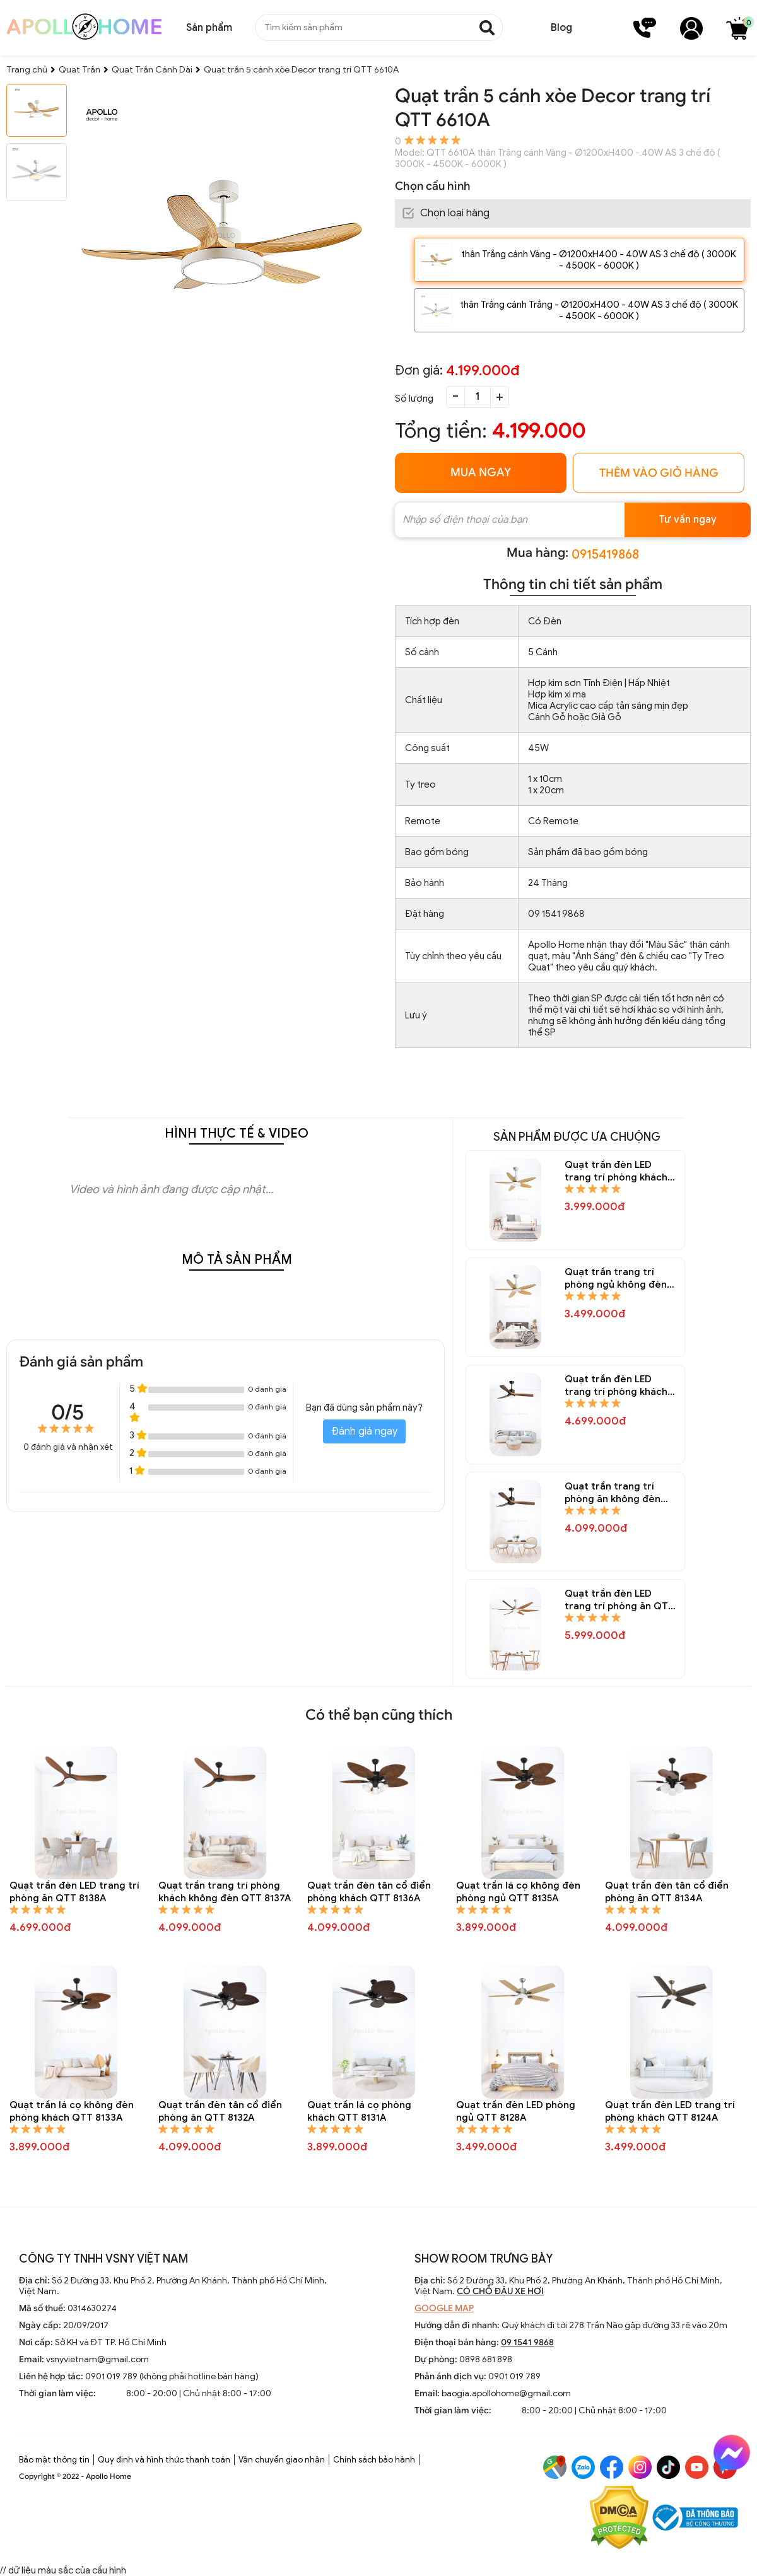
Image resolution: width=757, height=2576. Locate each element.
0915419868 (605, 554)
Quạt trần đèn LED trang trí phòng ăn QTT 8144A (619, 1600)
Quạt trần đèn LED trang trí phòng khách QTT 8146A (616, 1385)
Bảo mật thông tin (54, 2459)
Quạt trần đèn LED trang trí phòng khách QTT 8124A (670, 2111)
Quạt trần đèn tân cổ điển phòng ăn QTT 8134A (667, 1892)
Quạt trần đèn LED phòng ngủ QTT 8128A (515, 2111)
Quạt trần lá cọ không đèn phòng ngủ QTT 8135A (518, 1892)
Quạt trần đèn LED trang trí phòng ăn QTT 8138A (74, 1892)
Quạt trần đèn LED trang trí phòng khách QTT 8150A (616, 1171)
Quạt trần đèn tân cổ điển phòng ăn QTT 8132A (220, 2111)
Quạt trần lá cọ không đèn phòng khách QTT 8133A (71, 2111)
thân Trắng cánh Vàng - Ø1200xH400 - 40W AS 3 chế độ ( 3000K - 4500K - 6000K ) (598, 259)
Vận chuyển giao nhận (281, 2459)
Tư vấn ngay (688, 519)
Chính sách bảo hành (374, 2459)
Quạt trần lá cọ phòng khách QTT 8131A (359, 2111)
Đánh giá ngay (364, 1431)
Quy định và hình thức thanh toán (164, 2459)
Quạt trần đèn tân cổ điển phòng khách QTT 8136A (369, 1892)
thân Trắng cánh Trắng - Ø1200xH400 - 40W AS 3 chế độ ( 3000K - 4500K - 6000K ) (599, 310)
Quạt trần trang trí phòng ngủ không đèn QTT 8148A (616, 1278)
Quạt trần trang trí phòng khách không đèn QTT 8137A (224, 1892)
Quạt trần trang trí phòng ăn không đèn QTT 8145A (612, 1493)
